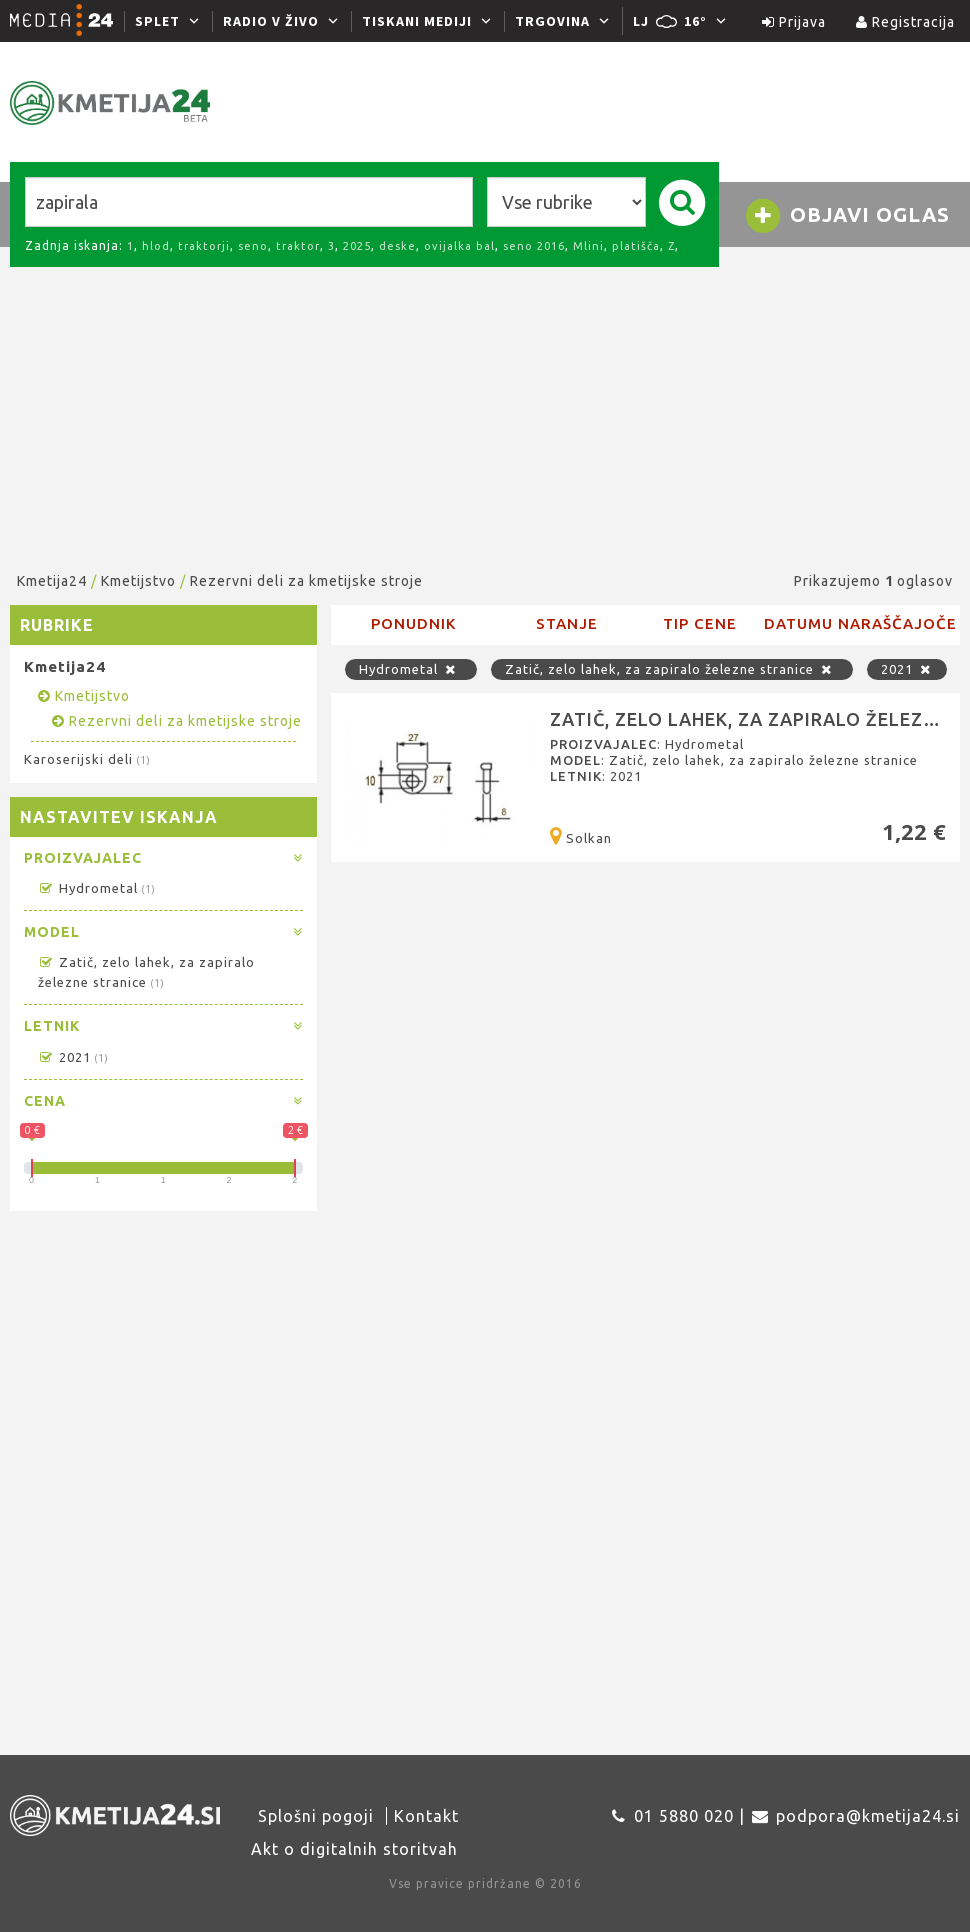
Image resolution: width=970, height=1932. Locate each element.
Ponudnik (413, 623)
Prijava (794, 22)
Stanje (567, 623)
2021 (72, 1057)
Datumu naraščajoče (860, 623)
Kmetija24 (52, 581)
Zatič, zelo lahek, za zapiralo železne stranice (672, 669)
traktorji (204, 246)
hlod (156, 246)
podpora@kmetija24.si (868, 1816)
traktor (298, 246)
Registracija (905, 22)
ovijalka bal (459, 246)
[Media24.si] (67, 21)
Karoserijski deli (86, 759)
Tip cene (700, 623)
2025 (357, 246)
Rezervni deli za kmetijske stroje (306, 581)
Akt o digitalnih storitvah (354, 1849)
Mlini (588, 246)
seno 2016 (534, 246)
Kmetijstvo (138, 581)
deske (397, 246)
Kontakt (426, 1816)
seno (253, 246)
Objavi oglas (847, 216)
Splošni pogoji (316, 1816)
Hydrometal (96, 888)
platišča (636, 246)
